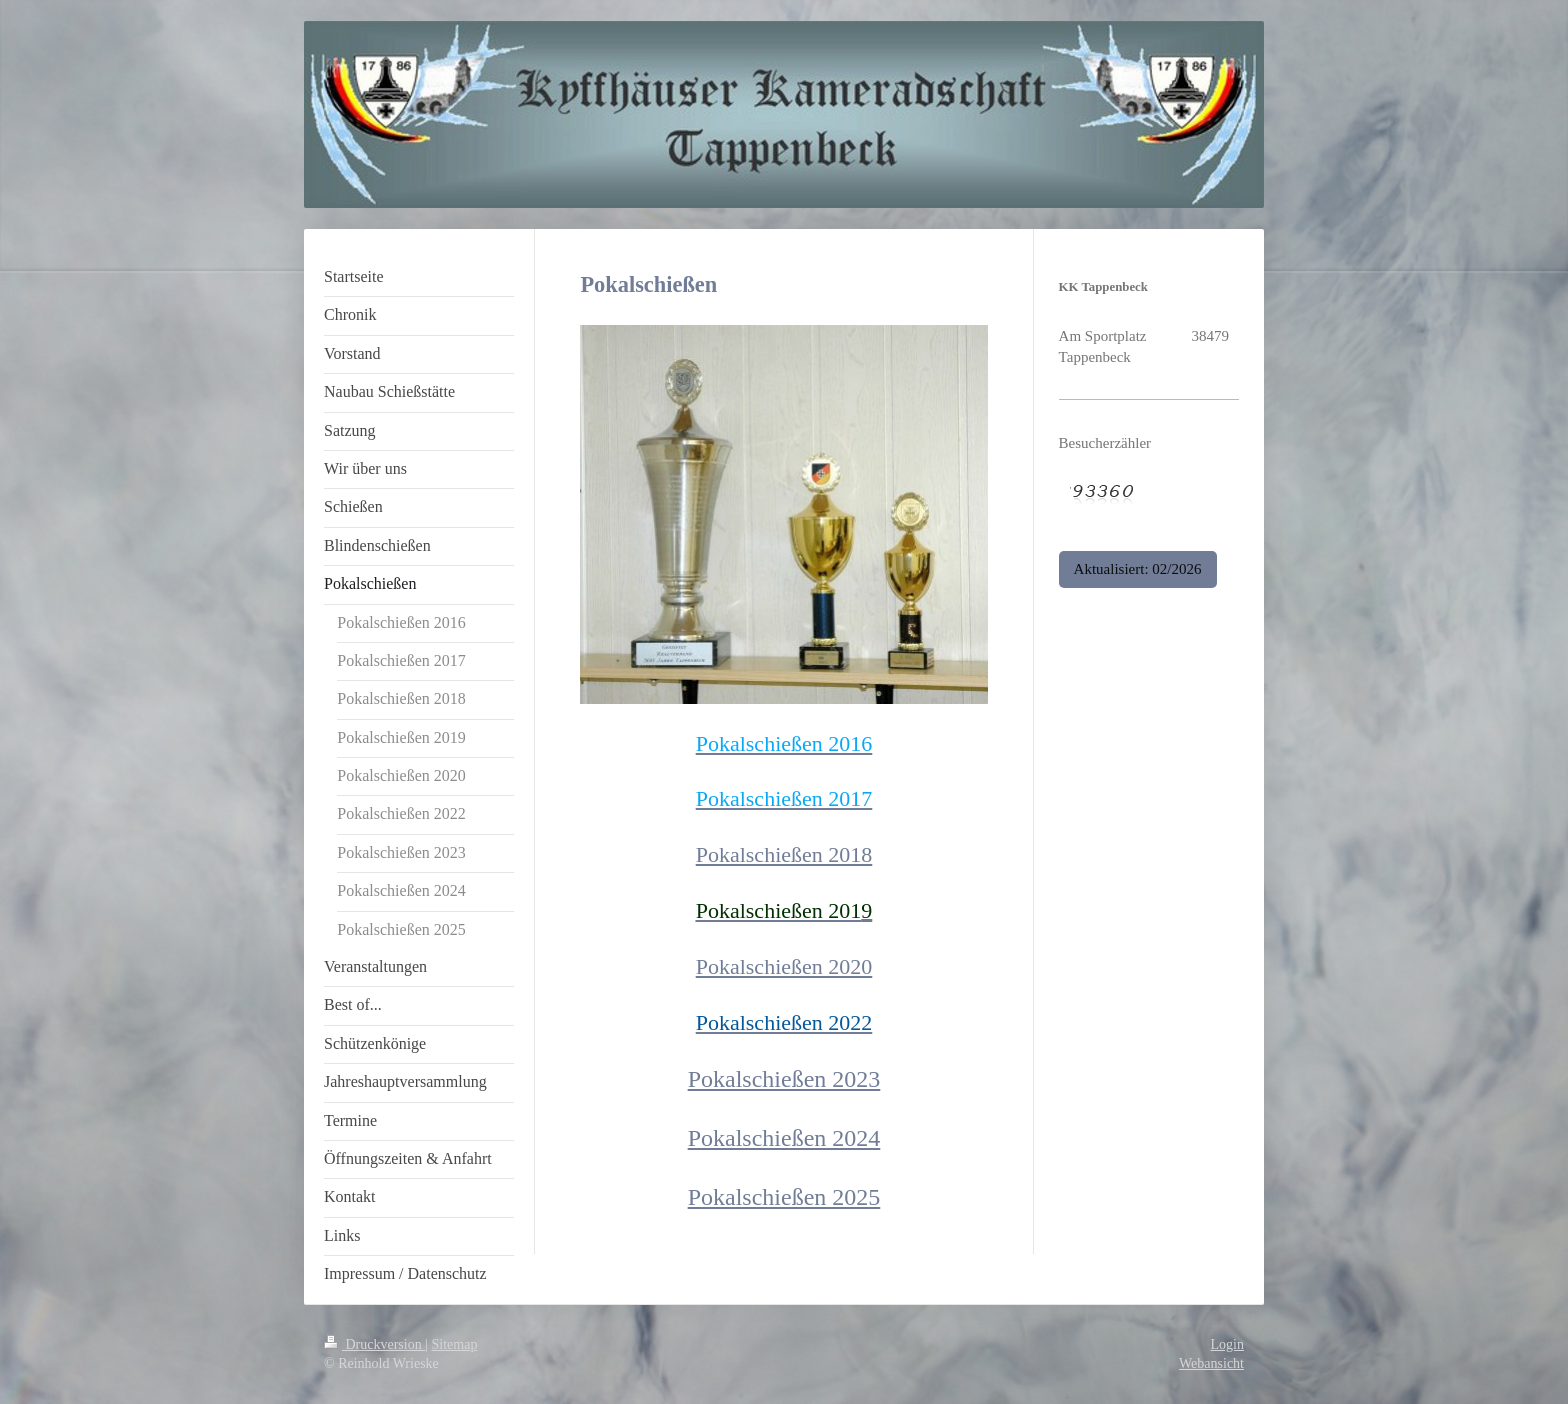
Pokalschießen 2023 (784, 1079)
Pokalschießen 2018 (784, 854)
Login (1227, 1344)
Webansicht (1211, 1363)
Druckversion (374, 1344)
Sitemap (455, 1344)
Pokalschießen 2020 (784, 966)
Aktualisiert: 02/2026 (1138, 569)
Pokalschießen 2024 (784, 1138)
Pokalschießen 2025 (784, 1197)
